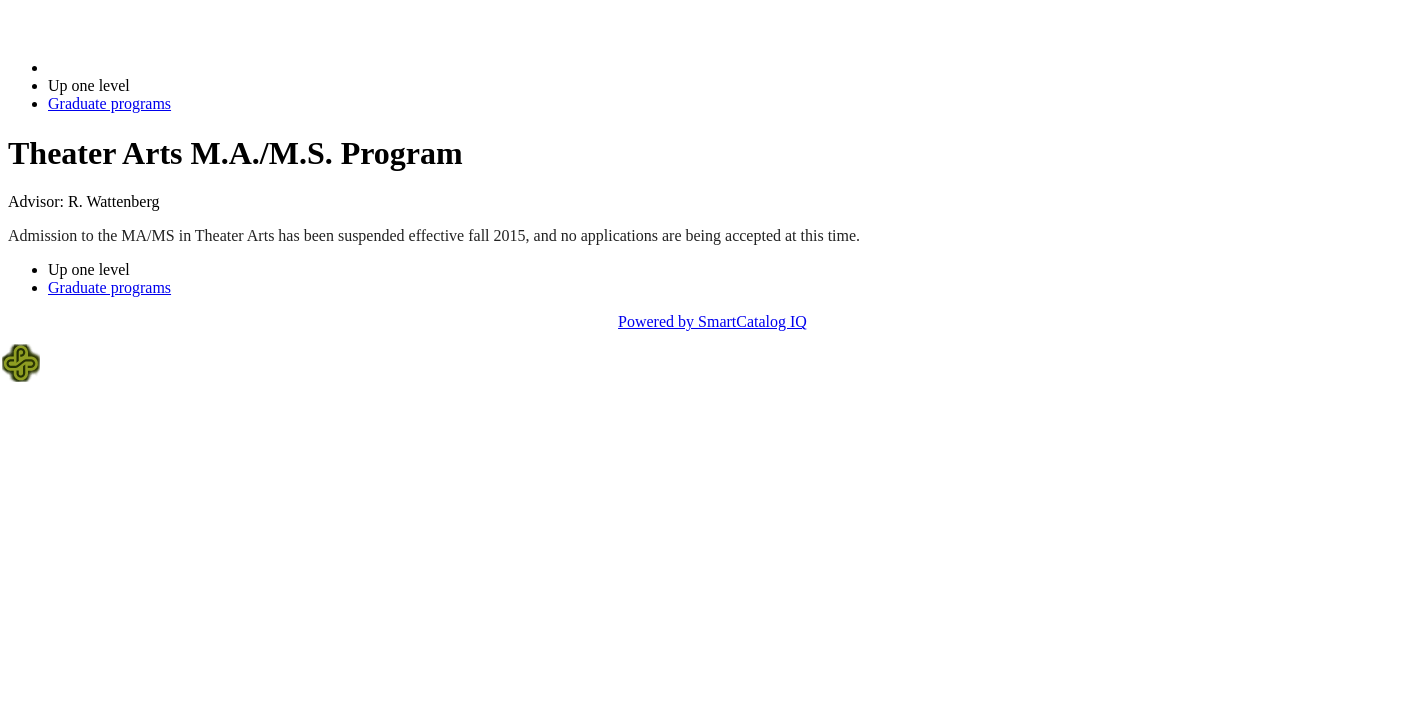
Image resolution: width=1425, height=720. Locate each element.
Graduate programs (109, 103)
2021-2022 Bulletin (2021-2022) (152, 67)
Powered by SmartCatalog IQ (712, 321)
